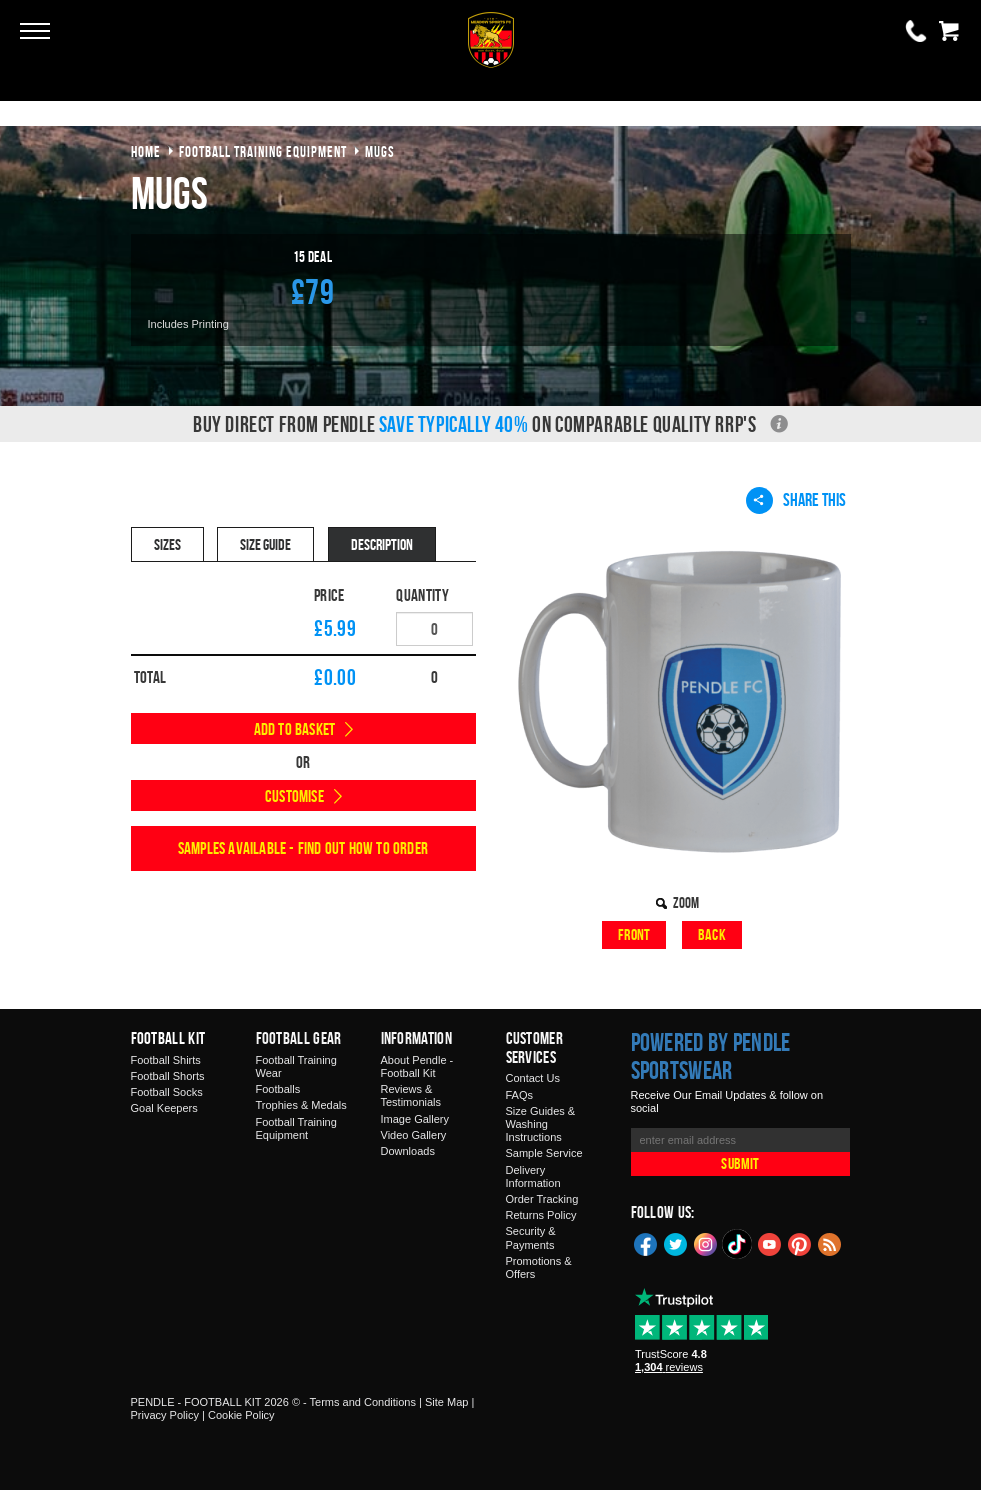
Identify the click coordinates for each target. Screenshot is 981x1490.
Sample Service (544, 1153)
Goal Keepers (164, 1108)
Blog (830, 1243)
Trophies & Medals (301, 1105)
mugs (380, 151)
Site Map (446, 1402)
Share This (796, 500)
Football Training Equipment (296, 1128)
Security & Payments (531, 1237)
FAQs (520, 1095)
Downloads (408, 1151)
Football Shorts (168, 1076)
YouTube (770, 1243)
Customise (294, 796)
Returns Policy (541, 1215)
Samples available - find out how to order (303, 848)
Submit (740, 1163)
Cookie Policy (241, 1415)
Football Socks (167, 1092)
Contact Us (533, 1078)
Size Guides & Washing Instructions (541, 1124)
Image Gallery (415, 1119)
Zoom (686, 902)
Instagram (706, 1243)
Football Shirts (166, 1060)
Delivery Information (533, 1176)
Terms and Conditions (363, 1402)
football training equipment (263, 151)
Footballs (278, 1089)
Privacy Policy (165, 1415)
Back (712, 934)
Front (634, 934)
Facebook (646, 1243)
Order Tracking (542, 1199)
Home (146, 151)
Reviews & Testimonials (411, 1095)
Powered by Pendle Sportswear (711, 1056)
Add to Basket (295, 729)
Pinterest (800, 1243)
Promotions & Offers (539, 1267)
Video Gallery (414, 1135)
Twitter (676, 1243)
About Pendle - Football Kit (417, 1066)
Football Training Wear (296, 1066)
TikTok (738, 1244)
